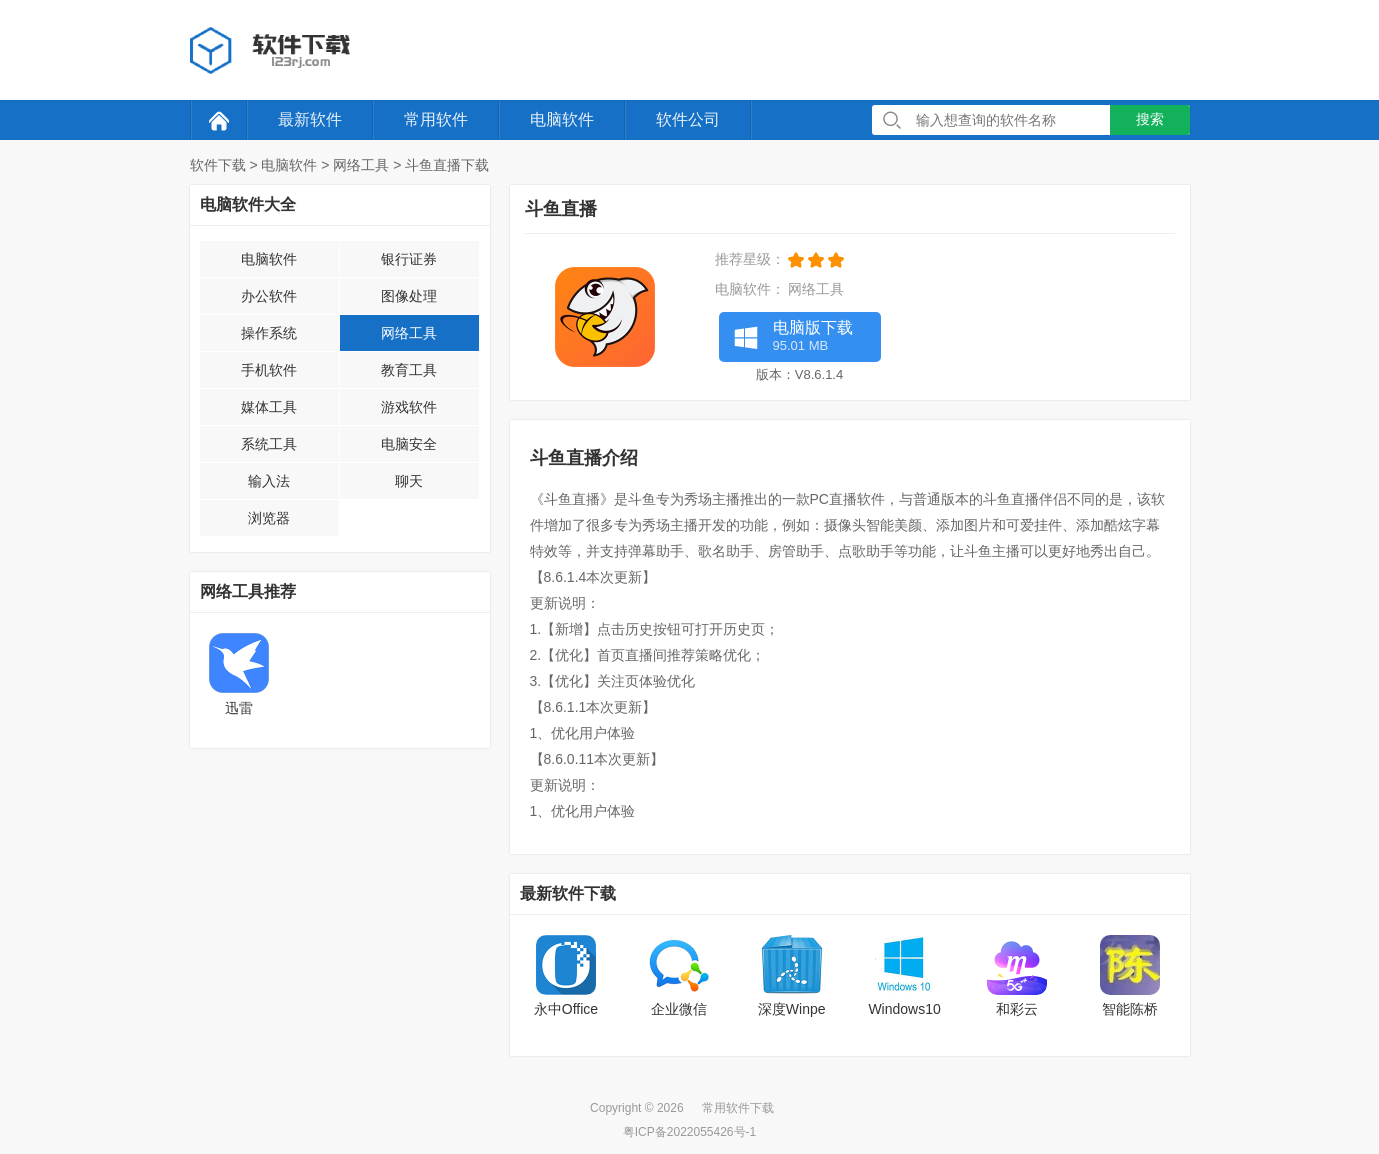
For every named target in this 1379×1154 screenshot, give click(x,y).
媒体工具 (269, 407)
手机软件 (269, 370)
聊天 (409, 481)
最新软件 (310, 119)
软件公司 (688, 119)
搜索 (1150, 119)
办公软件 (269, 296)
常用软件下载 (738, 1108)
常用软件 (436, 119)
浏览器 (269, 518)
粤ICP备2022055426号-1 (689, 1132)
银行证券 (409, 259)
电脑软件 (562, 119)
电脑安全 (409, 444)
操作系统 (269, 333)
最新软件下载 (568, 893)
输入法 (269, 481)
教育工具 (409, 370)
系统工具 (269, 444)
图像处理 (409, 296)
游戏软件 (409, 407)
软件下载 (218, 165)
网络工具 (361, 165)
